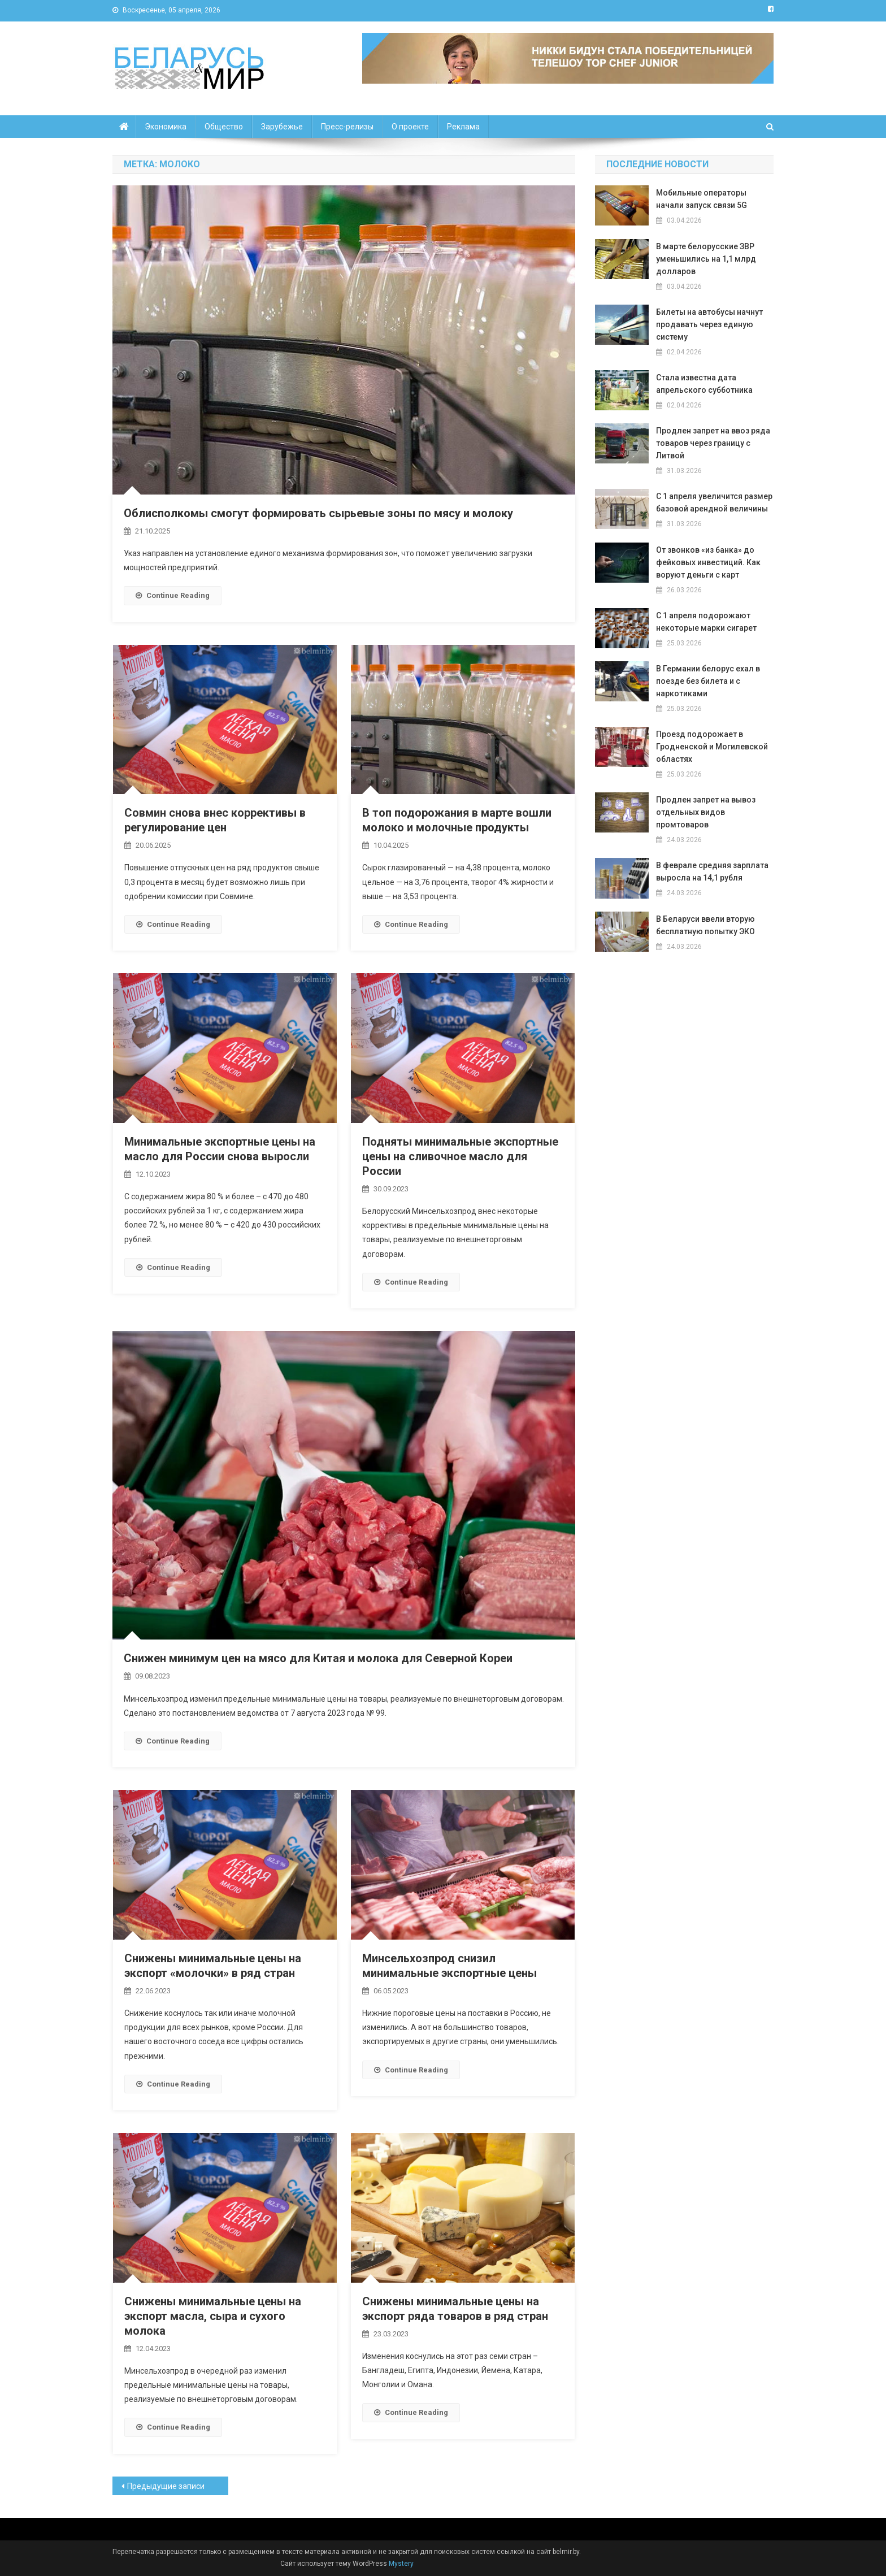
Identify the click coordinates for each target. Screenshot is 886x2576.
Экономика (165, 126)
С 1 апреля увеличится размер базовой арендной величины (714, 502)
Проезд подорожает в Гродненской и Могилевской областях (712, 747)
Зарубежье (282, 126)
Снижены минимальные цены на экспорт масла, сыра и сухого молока (212, 2316)
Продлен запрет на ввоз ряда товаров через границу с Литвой (713, 443)
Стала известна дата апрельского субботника (704, 383)
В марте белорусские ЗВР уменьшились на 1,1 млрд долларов (706, 259)
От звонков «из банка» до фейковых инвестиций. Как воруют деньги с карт (708, 562)
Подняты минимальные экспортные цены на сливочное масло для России (460, 1156)
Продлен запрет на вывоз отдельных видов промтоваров (705, 812)
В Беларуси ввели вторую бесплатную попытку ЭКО (705, 925)
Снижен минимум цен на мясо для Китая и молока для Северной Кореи (318, 1658)
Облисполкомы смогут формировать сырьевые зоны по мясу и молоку (318, 513)
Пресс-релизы (347, 126)
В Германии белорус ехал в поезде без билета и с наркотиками (708, 681)
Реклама (463, 126)
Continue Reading (173, 595)
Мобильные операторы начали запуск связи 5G (701, 199)
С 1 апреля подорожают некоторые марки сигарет (706, 621)
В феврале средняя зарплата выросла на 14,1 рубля (712, 871)
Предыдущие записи (166, 2486)
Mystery (400, 2564)
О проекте (410, 126)
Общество (224, 126)
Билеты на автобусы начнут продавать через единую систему (709, 324)
